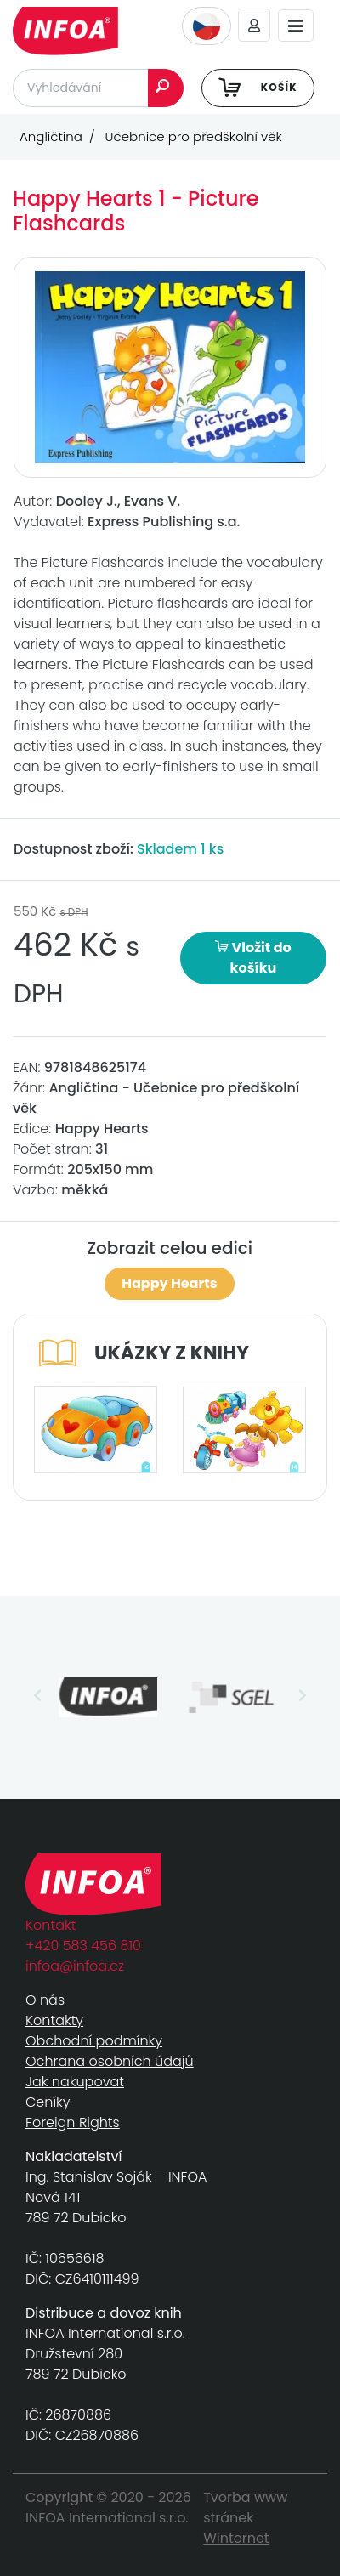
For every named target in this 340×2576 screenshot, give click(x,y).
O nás (45, 2000)
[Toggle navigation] (295, 26)
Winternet (236, 2538)
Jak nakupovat (75, 2081)
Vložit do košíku (253, 958)
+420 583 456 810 (83, 1945)
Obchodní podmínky (94, 2041)
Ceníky (48, 2102)
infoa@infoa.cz (75, 1966)
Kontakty (54, 2020)
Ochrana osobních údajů (110, 2061)
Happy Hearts (169, 1283)
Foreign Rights (73, 2122)
